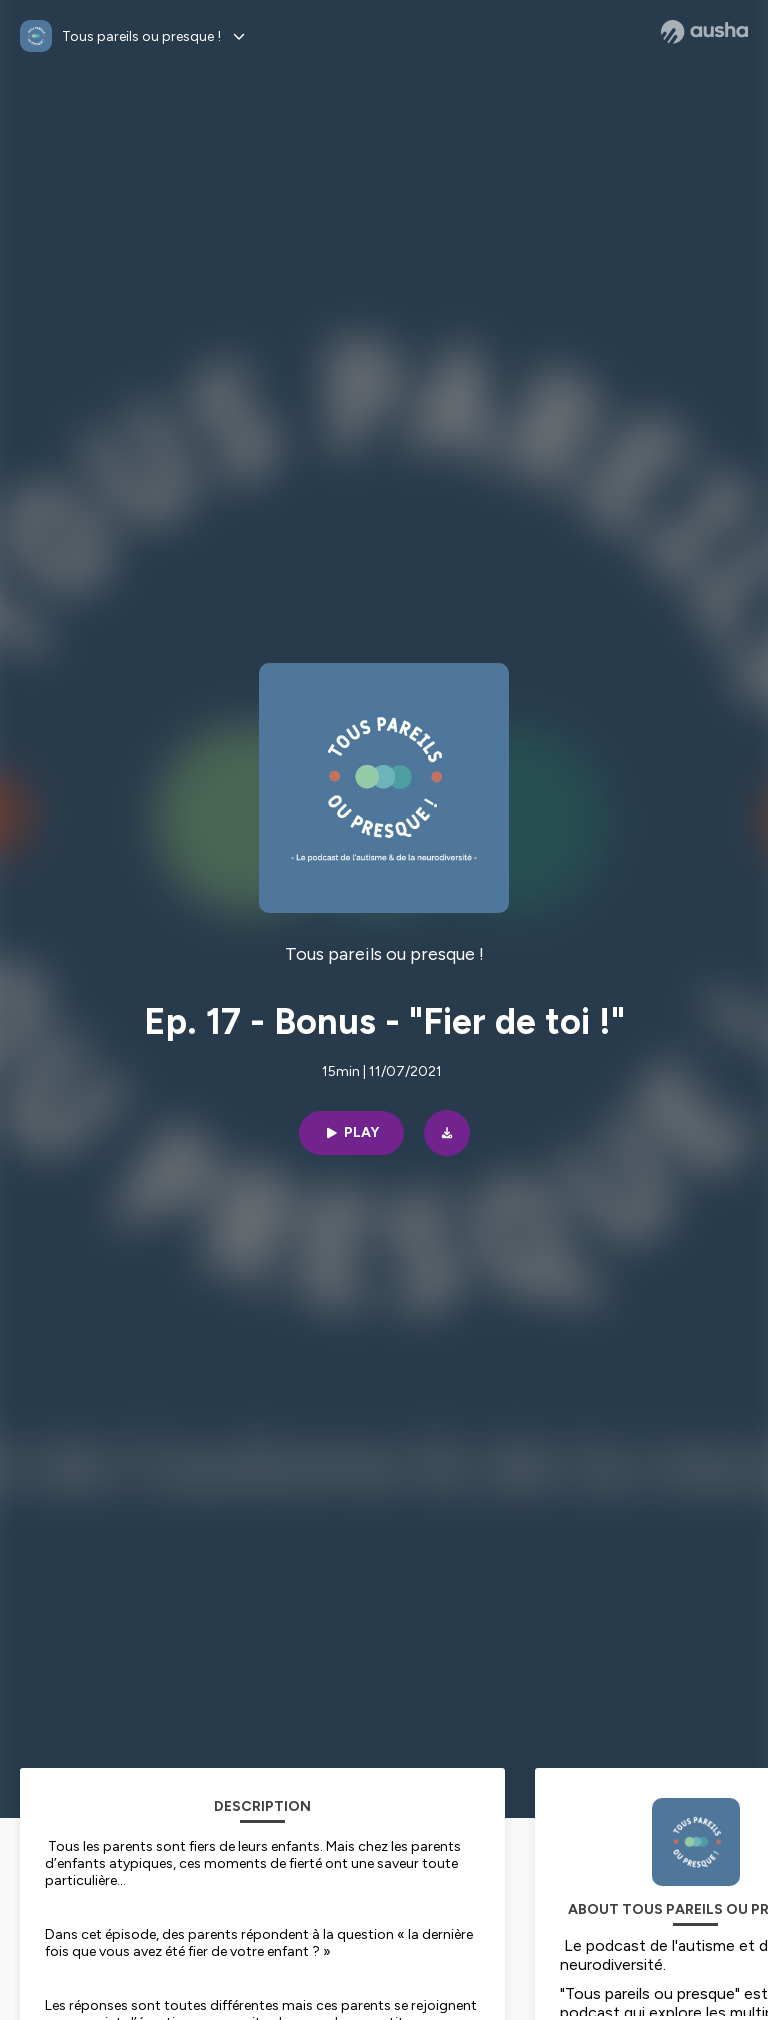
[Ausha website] (704, 32)
